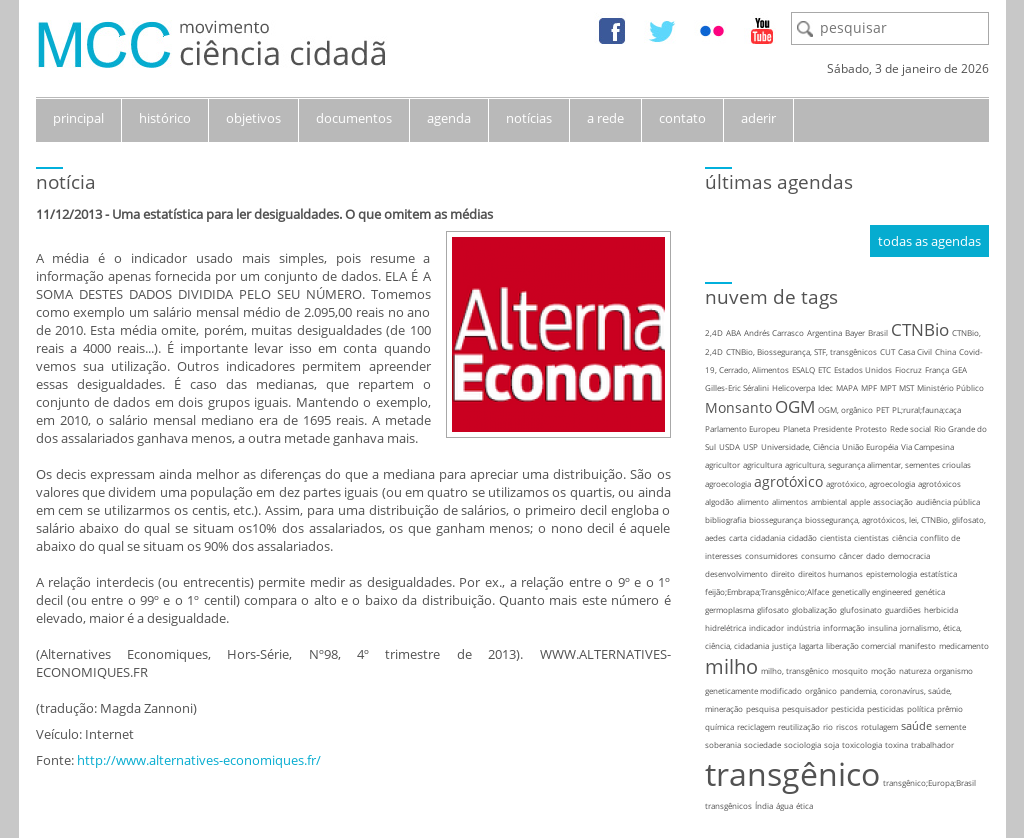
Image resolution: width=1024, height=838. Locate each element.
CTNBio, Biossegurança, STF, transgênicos (801, 351)
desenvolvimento (736, 573)
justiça (784, 645)
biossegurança (775, 519)
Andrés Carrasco (774, 332)
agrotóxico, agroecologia (870, 483)
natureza (915, 670)
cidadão (802, 537)
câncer (851, 555)
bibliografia (725, 519)
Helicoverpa (793, 387)
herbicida (941, 609)
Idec (825, 387)
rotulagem (879, 726)
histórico (165, 118)
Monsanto (738, 407)
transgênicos (728, 805)
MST (906, 387)
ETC (824, 369)
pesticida (847, 708)
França (937, 369)
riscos (847, 726)
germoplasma (729, 609)
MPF (869, 387)
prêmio (950, 708)
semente (950, 726)
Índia (764, 805)
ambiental (829, 501)
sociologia (802, 744)
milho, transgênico (795, 670)
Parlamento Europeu (742, 428)
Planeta (796, 428)
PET (882, 409)
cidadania (767, 537)
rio (828, 726)
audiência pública (948, 501)
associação (893, 501)
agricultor (722, 464)
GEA (959, 369)
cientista (835, 537)
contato (682, 118)
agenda (449, 118)
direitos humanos (830, 573)
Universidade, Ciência (800, 446)
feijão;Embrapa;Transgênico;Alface (767, 591)
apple (860, 501)
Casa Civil (915, 351)
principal (78, 118)
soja (831, 744)
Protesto (871, 428)
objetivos (253, 118)
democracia (909, 555)
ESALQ (803, 369)
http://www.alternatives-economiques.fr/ (199, 760)
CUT (887, 351)
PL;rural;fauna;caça (926, 409)
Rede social (910, 428)
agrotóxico (788, 481)
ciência (904, 537)
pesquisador (805, 708)
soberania (723, 744)
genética (930, 591)
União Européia (870, 446)
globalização (814, 609)
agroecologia (728, 483)
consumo (818, 555)
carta (738, 537)
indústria (803, 627)
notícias (529, 118)
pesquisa (762, 708)
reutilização (799, 726)
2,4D (714, 332)
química (719, 726)
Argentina (824, 332)
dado (875, 555)
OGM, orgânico (845, 409)
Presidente (832, 428)
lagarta (811, 645)
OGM (795, 406)
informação (844, 627)
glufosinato (861, 609)
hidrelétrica (725, 627)
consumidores (771, 555)
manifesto (917, 645)
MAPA (847, 387)
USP (750, 446)
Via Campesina (927, 446)
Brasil (878, 332)
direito (783, 573)
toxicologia (862, 744)
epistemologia (891, 573)
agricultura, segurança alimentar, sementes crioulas (878, 464)
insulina (882, 627)
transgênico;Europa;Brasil (929, 782)
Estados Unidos (863, 369)
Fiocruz (908, 369)
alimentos (790, 501)
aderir (758, 118)
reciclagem (756, 726)
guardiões (903, 609)
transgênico (792, 773)
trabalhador (932, 744)
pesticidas (885, 708)
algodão (719, 501)
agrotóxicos (939, 483)
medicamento (964, 645)
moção (883, 670)
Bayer (855, 332)
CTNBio (920, 329)
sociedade (762, 744)
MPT (888, 387)
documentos (354, 118)
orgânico (821, 690)
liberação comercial (861, 645)
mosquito (850, 670)
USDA (729, 446)
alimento (753, 501)
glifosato (773, 609)
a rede (605, 118)
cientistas (871, 537)
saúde (916, 725)
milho (731, 666)
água (784, 805)
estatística (938, 573)
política (920, 708)
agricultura (762, 464)
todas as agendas (929, 241)
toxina (896, 744)
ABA (733, 332)
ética (804, 805)
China (945, 351)
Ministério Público (950, 387)
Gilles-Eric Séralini (737, 387)
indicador (766, 627)
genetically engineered (872, 591)
